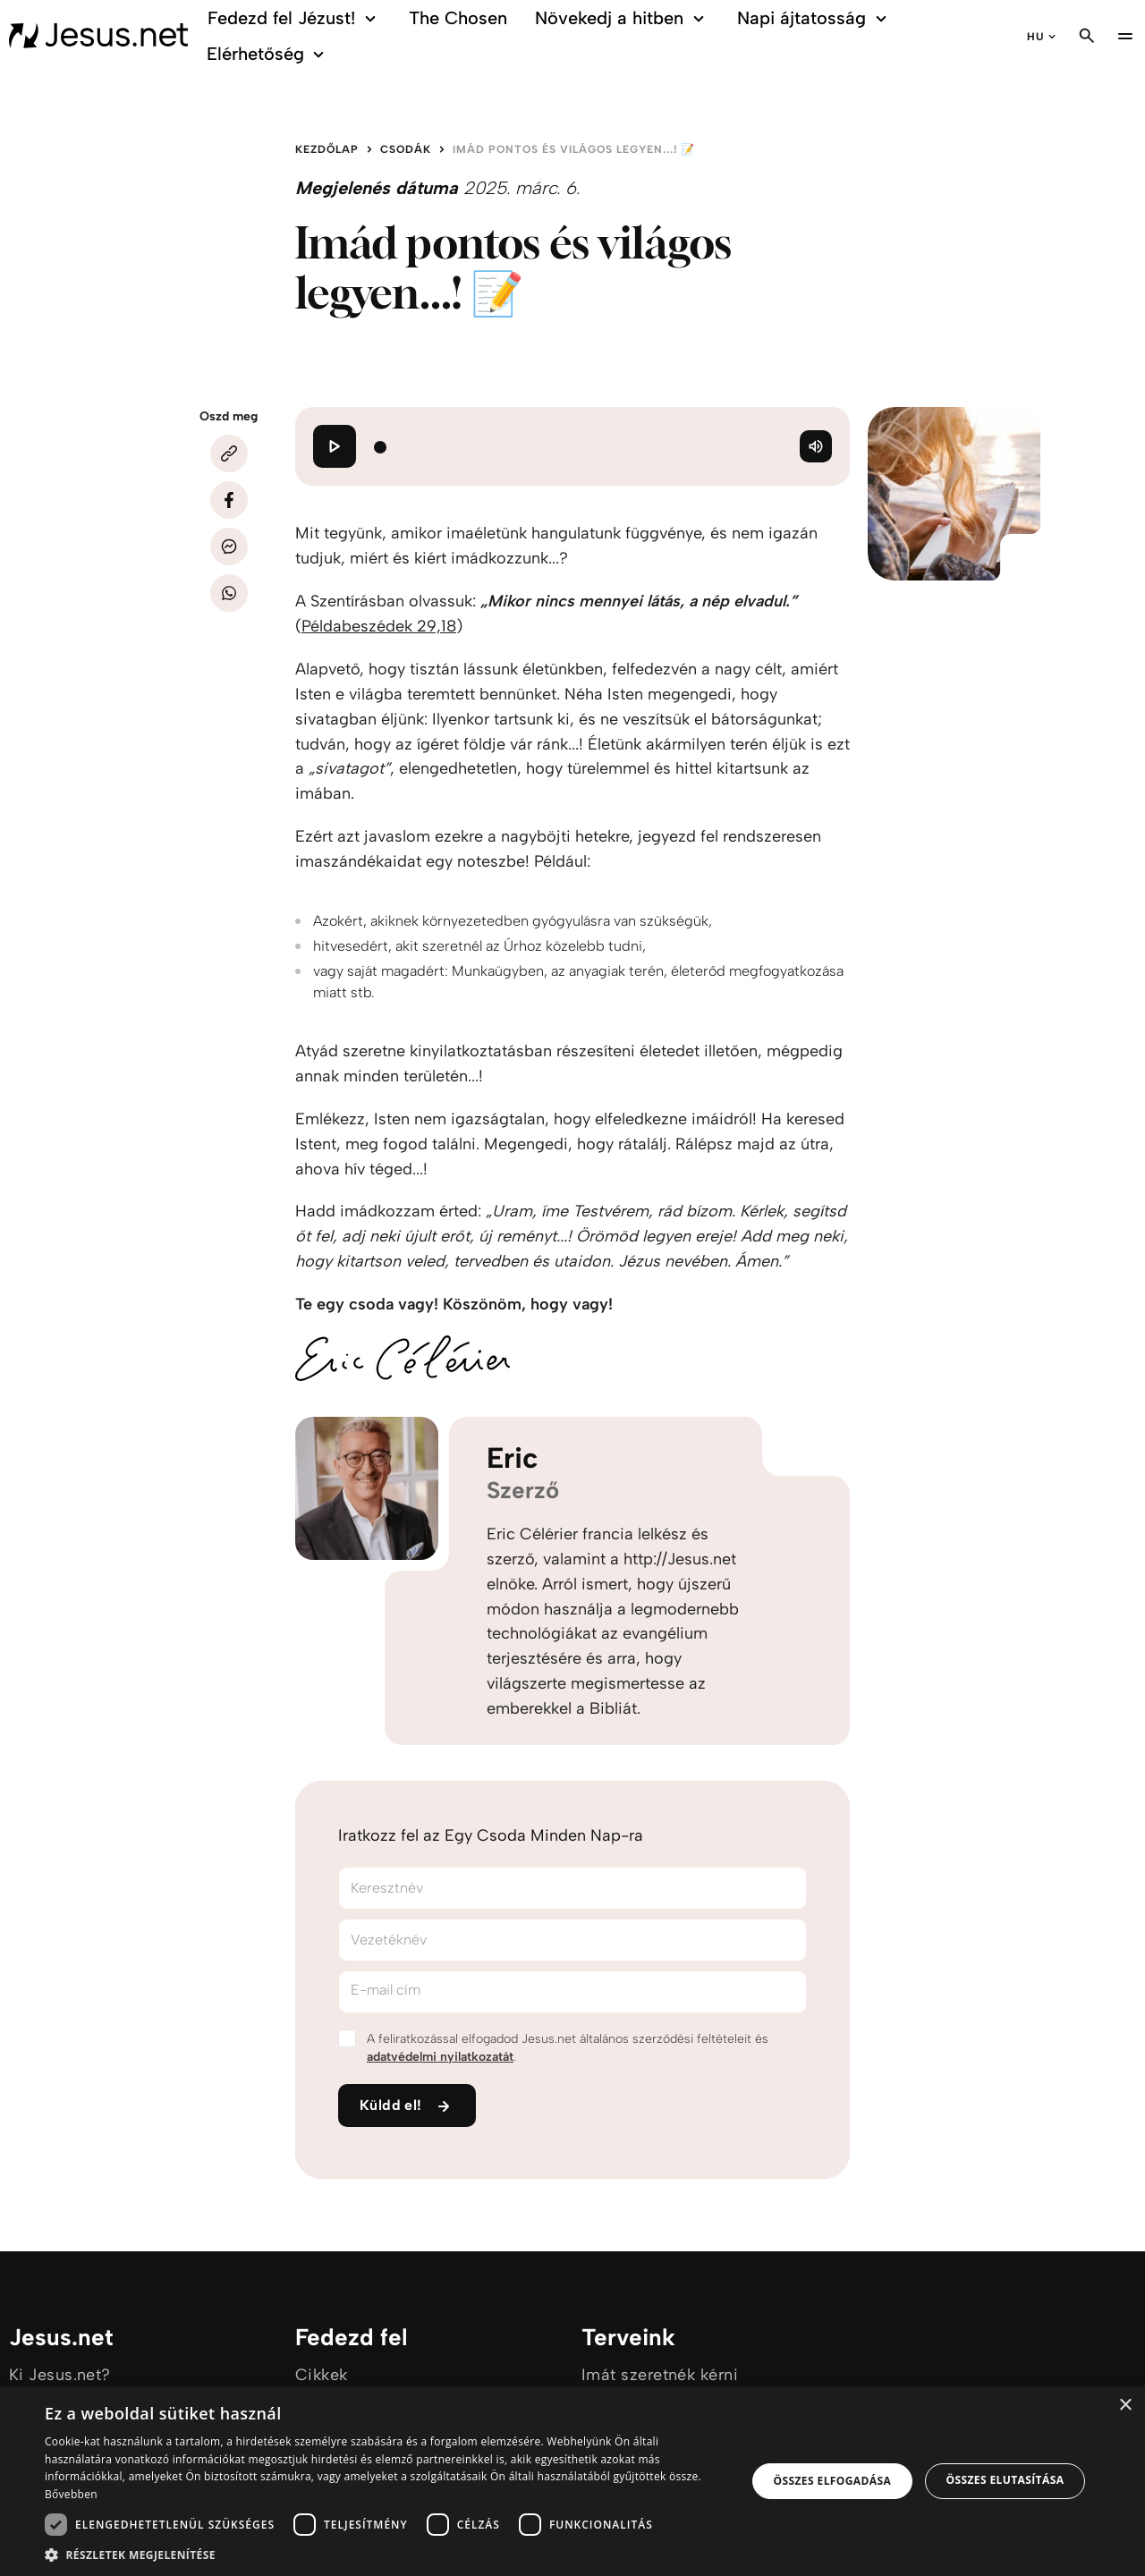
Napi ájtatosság (814, 18)
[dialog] (572, 2481)
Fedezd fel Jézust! (295, 18)
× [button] (1125, 2405)
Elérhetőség (268, 54)
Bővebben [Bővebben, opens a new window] (71, 2494)
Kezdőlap (327, 149)
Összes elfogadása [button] (833, 2480)
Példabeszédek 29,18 (378, 626)
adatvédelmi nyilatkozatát (440, 2056)
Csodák (405, 149)
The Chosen (458, 18)
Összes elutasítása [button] (1005, 2479)
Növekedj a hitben (622, 18)
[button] (385, 2554)
